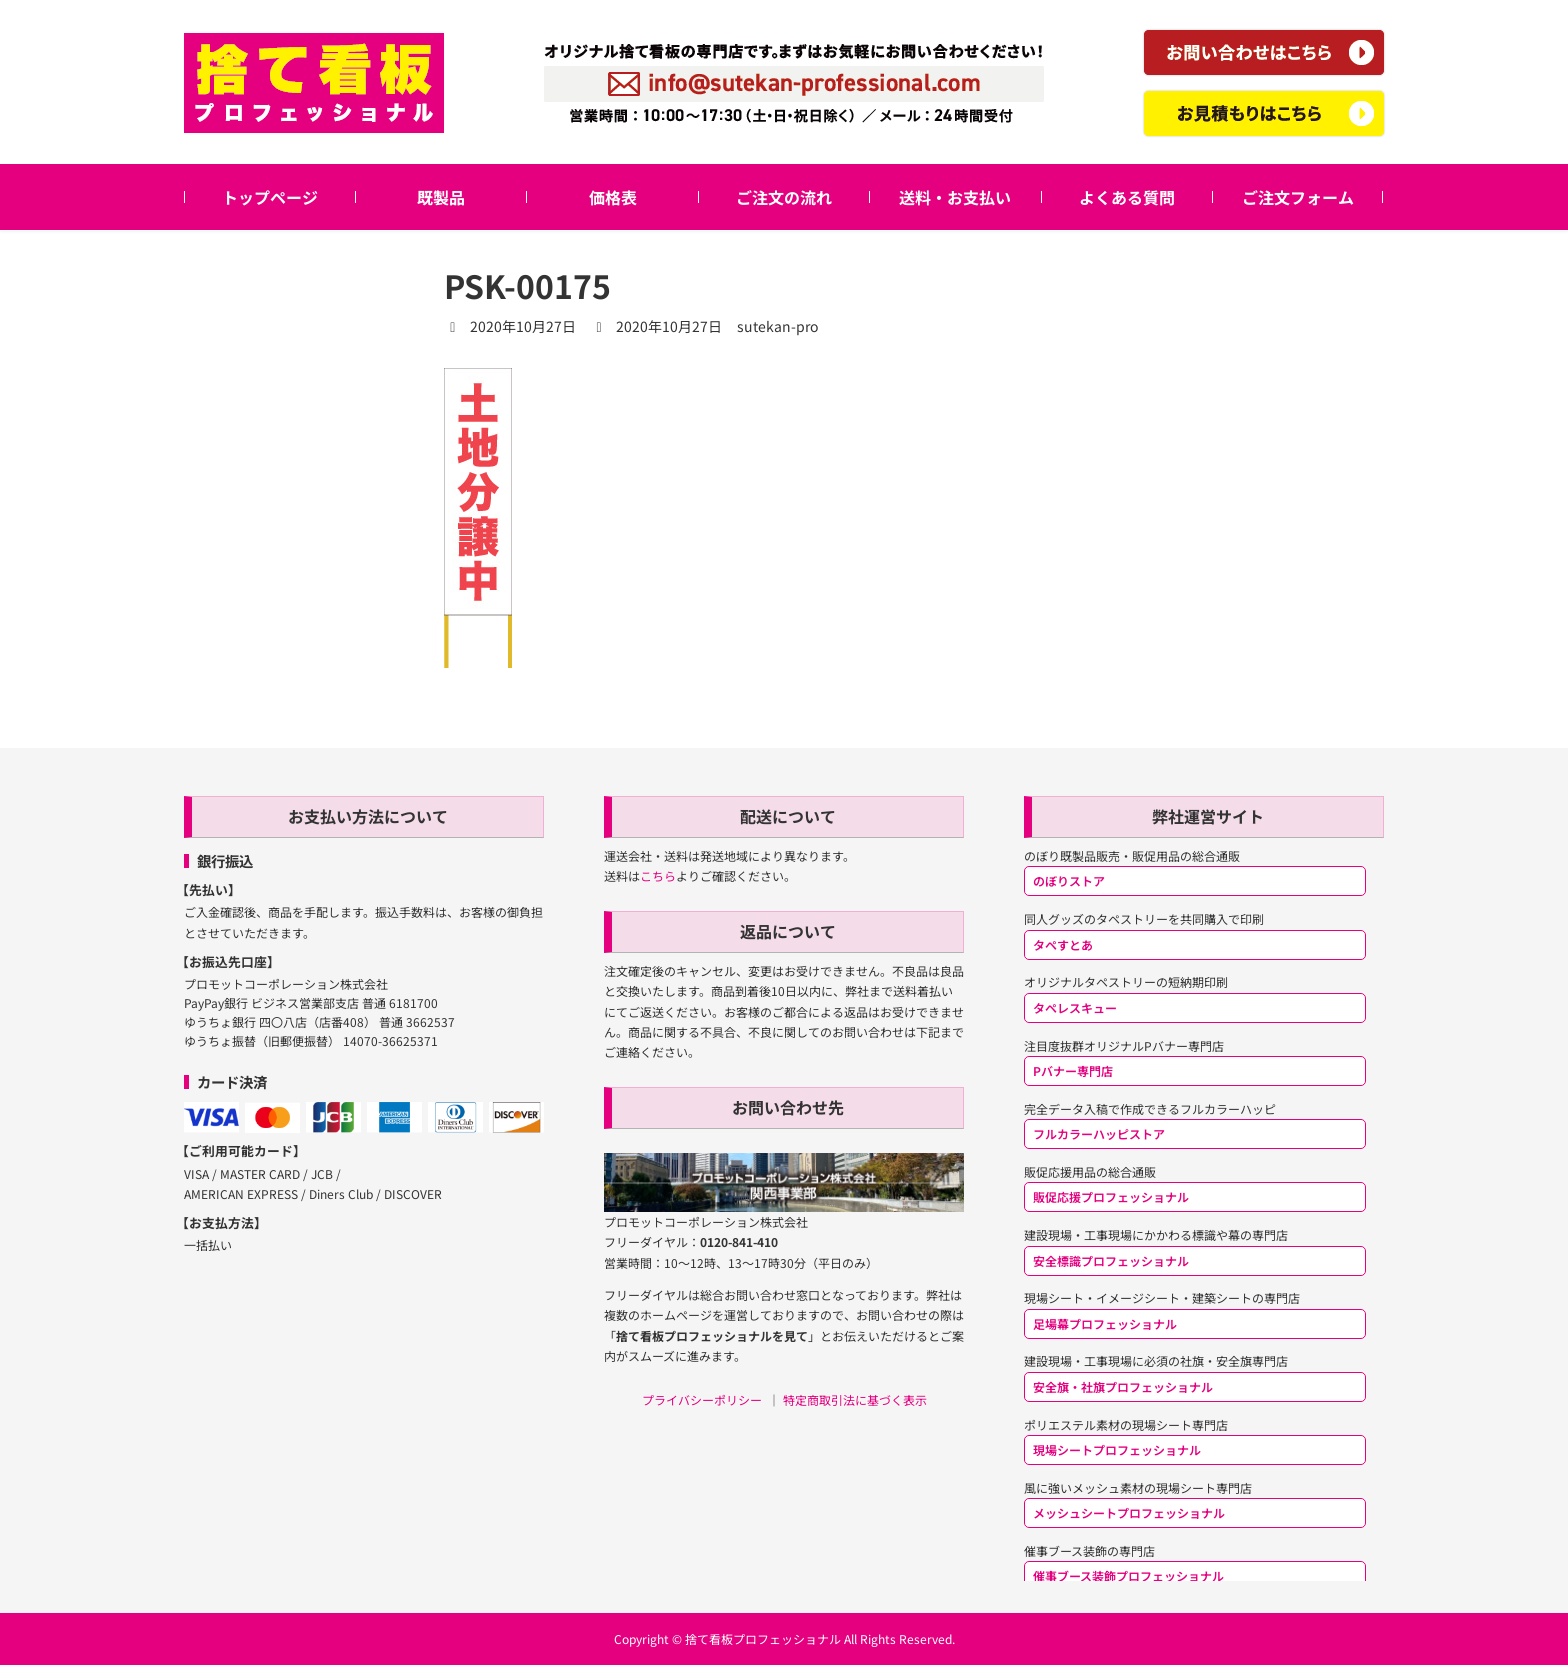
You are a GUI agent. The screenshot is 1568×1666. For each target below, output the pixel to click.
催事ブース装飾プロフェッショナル (1128, 1576)
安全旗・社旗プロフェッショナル (1123, 1386)
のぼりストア (1069, 881)
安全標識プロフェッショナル (1111, 1260)
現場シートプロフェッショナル (1117, 1449)
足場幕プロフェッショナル (1105, 1323)
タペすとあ (1063, 944)
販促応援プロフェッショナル (1111, 1197)
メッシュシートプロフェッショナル (1129, 1512)
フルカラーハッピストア (1099, 1133)
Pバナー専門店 (1073, 1070)
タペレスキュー (1075, 1007)
